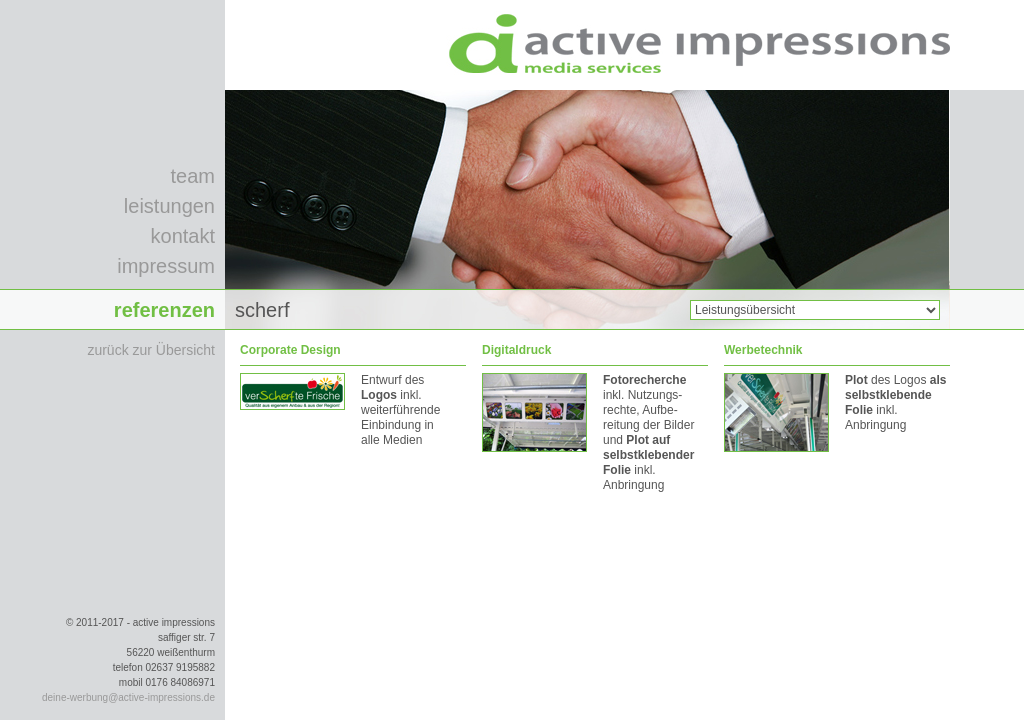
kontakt (183, 236)
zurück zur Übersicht (151, 350)
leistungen (169, 206)
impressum (166, 266)
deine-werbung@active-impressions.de (128, 697)
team (193, 176)
